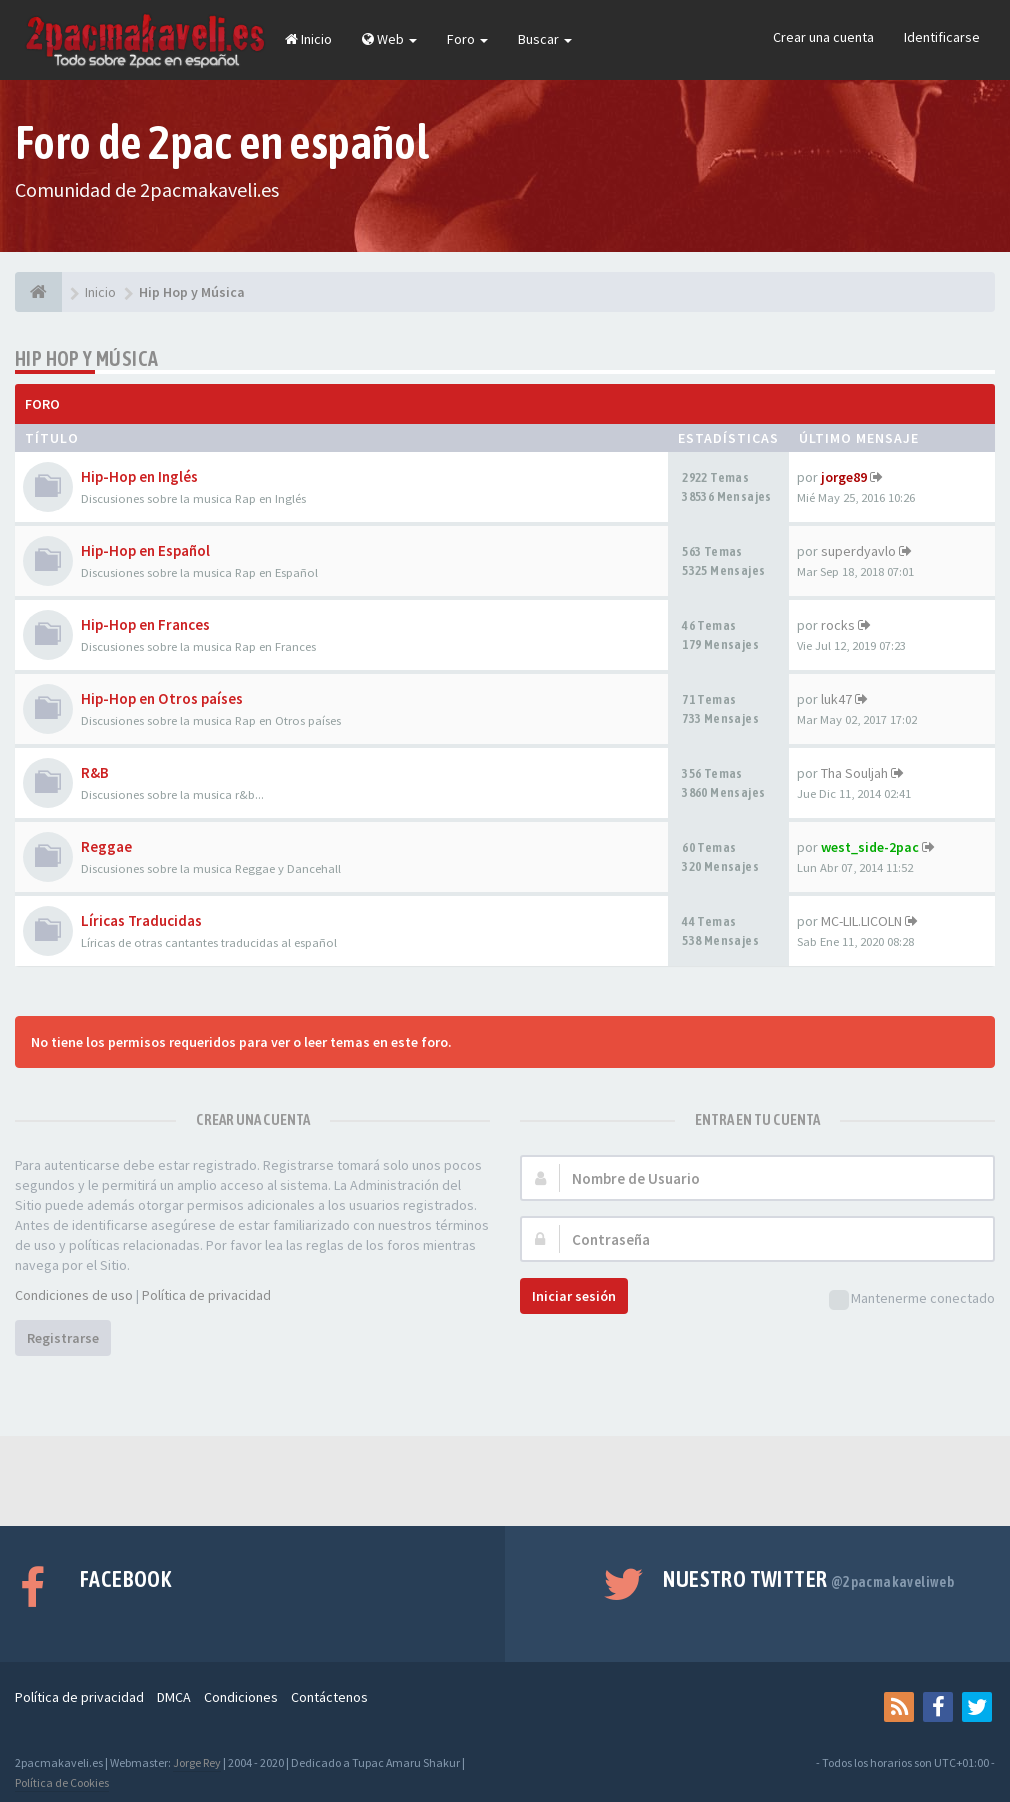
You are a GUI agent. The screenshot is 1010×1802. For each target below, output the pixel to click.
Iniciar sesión (574, 1296)
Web (389, 39)
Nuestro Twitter (808, 1579)
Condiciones (241, 1697)
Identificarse (942, 37)
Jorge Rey (197, 1762)
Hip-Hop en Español (145, 550)
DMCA (174, 1697)
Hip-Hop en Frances (145, 624)
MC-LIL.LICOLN (861, 921)
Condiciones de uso (74, 1295)
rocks (838, 625)
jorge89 (844, 477)
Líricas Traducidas (141, 920)
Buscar (545, 39)
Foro (467, 39)
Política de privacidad (206, 1295)
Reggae (106, 846)
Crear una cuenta (823, 37)
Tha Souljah (854, 773)
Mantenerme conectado (912, 1299)
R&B (95, 772)
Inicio (308, 39)
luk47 (836, 699)
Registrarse (63, 1338)
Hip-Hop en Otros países (162, 698)
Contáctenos (329, 1697)
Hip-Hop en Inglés (139, 476)
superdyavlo (858, 551)
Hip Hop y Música (86, 358)
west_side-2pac (870, 847)
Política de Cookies (62, 1782)
